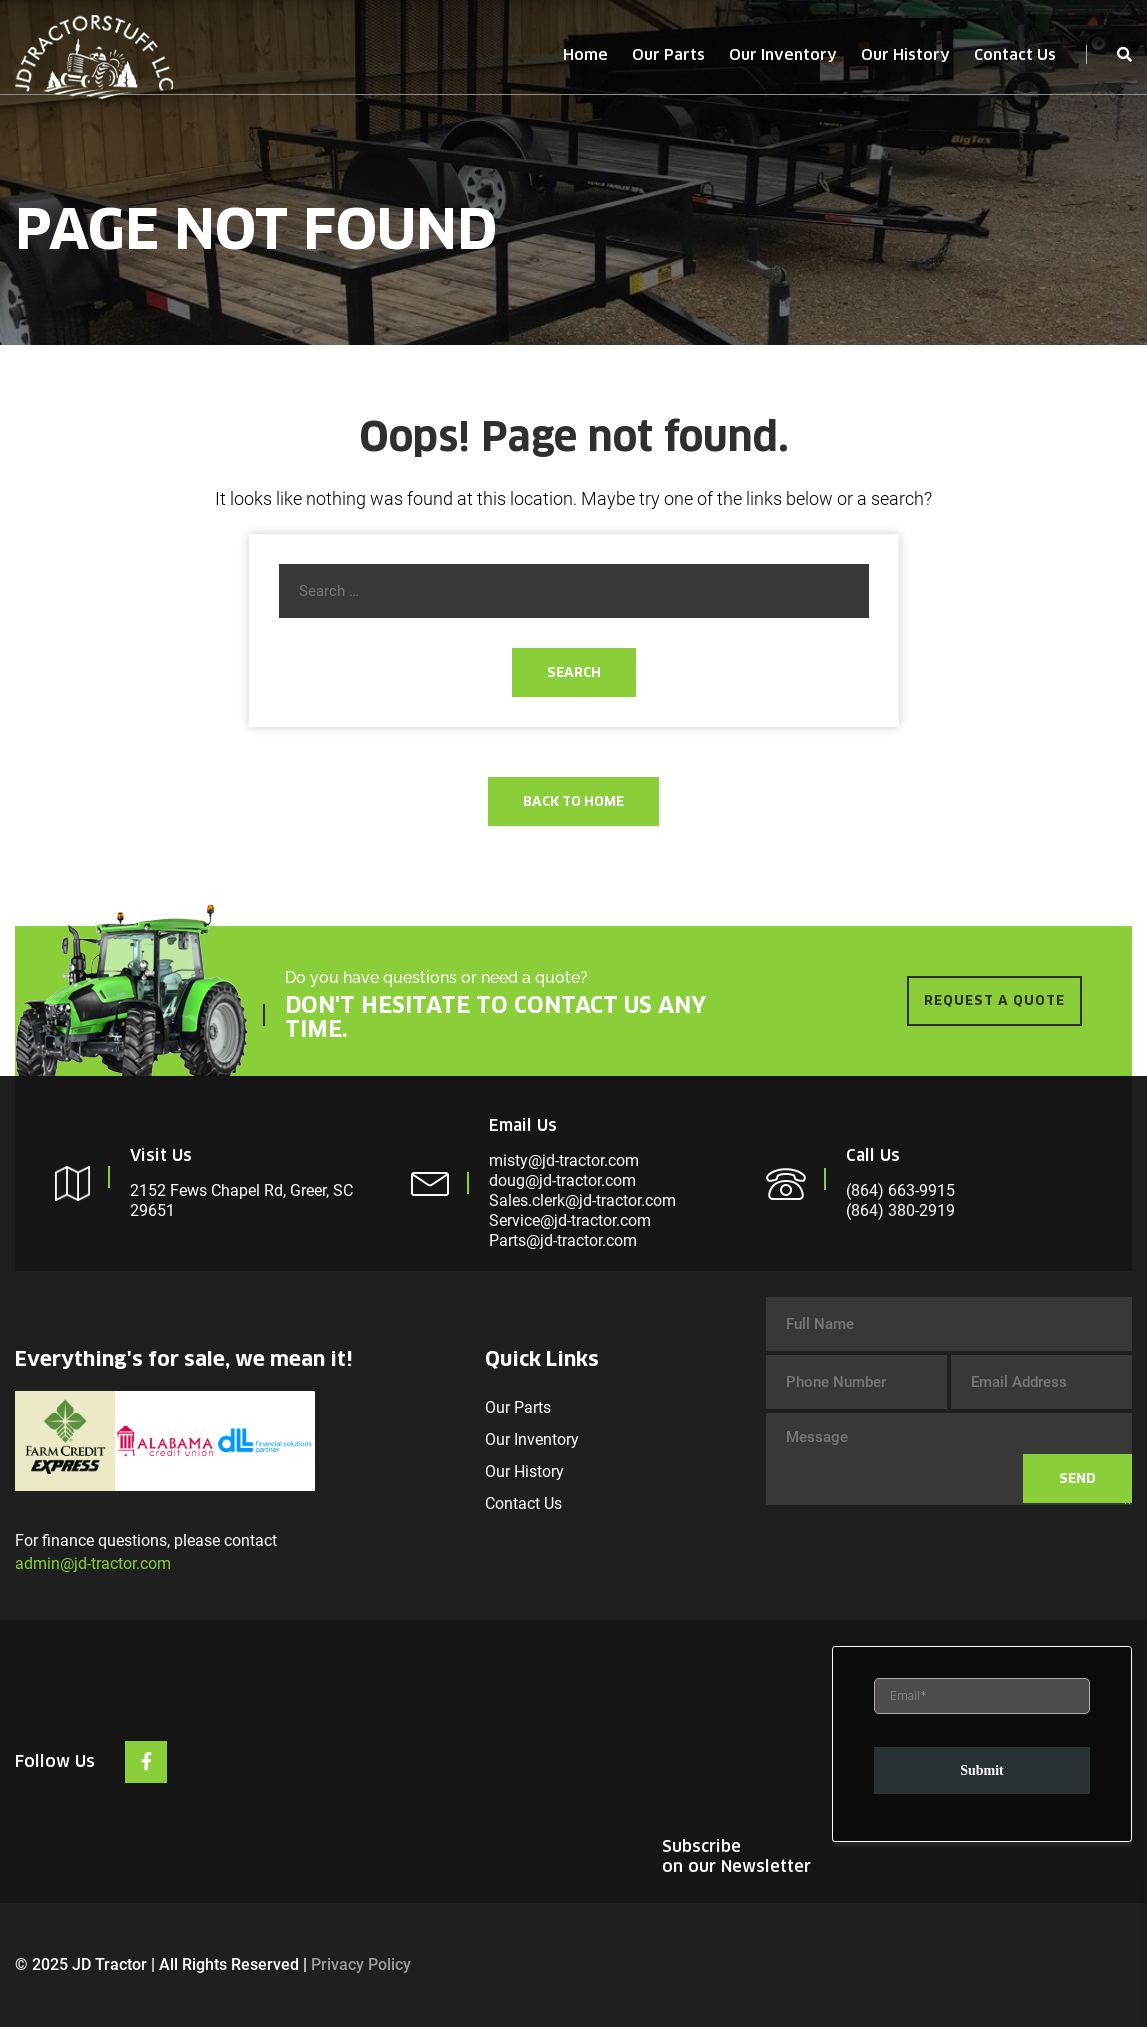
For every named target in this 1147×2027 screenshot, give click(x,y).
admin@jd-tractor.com (93, 1563)
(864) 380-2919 (900, 1210)
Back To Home (573, 801)
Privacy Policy (361, 1964)
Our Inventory (783, 54)
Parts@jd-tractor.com (563, 1240)
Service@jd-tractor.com (570, 1220)
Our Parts (668, 54)
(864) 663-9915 (900, 1190)
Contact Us (1015, 54)
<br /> (982, 1746)
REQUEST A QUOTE (994, 1000)
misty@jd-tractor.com (564, 1160)
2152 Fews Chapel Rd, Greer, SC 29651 (241, 1200)
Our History (905, 54)
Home (585, 54)
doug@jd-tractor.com (562, 1180)
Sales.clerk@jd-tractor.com (582, 1200)
